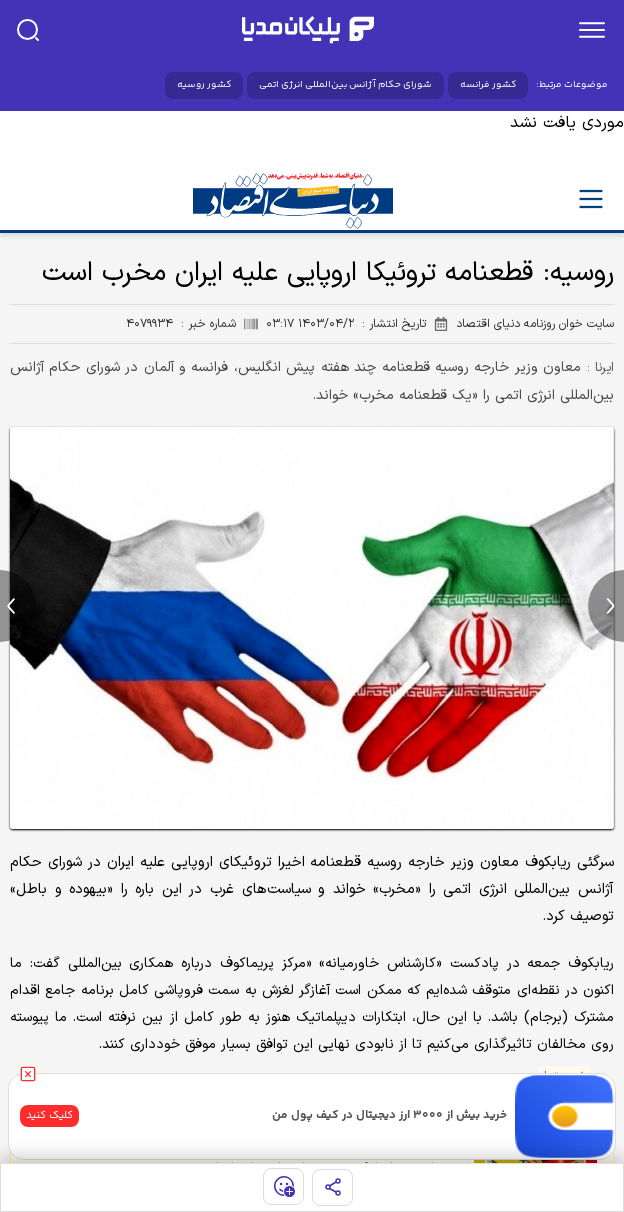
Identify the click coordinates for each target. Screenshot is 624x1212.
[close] (28, 1074)
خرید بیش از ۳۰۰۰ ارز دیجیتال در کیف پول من (389, 1115)
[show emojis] (283, 1186)
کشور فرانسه (488, 85)
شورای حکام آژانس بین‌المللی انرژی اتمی (345, 85)
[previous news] (18, 606)
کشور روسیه (204, 85)
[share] (332, 1187)
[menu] (592, 30)
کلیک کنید (49, 1115)
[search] (28, 30)
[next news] (606, 606)
